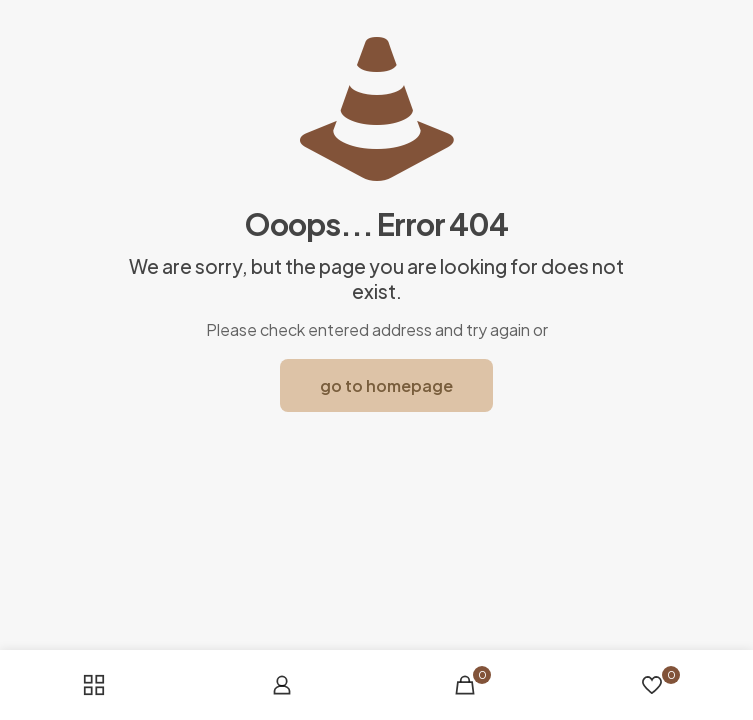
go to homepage (386, 385)
